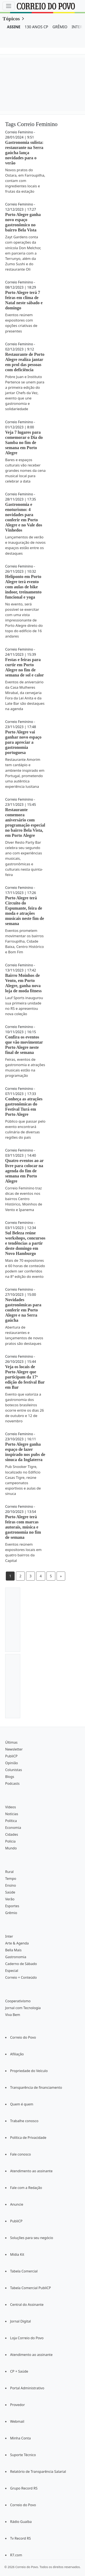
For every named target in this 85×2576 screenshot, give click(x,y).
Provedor (17, 2404)
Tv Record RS (20, 2538)
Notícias (11, 1814)
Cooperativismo (18, 2001)
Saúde (10, 1892)
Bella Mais (13, 1950)
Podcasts (12, 1783)
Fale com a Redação (26, 2187)
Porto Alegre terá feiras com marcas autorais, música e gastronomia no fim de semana (23, 1527)
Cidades (11, 1834)
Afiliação (17, 2054)
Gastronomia (15, 1957)
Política (11, 1820)
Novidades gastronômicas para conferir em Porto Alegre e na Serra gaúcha (23, 1310)
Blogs (9, 1776)
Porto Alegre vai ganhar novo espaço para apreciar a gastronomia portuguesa (23, 742)
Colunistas (13, 1769)
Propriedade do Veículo (29, 2070)
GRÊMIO (60, 26)
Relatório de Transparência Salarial (38, 2471)
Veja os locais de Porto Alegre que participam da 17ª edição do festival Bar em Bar (25, 1377)
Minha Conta (20, 2438)
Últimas (11, 1742)
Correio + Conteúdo (21, 1977)
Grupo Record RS (23, 2488)
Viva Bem (12, 2014)
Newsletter (14, 1749)
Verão (9, 1899)
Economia (13, 1827)
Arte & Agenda (17, 1943)
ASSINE (13, 26)
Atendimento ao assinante (31, 2171)
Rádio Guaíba (21, 2521)
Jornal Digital (20, 2321)
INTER (77, 26)
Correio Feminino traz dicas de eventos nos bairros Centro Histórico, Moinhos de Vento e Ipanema (23, 1199)
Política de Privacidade (28, 2137)
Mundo (11, 1848)
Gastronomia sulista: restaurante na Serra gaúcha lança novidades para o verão (24, 152)
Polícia (10, 1841)
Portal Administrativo (27, 2388)
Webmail (17, 2421)
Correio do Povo (23, 2037)
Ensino (10, 1885)
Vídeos (10, 1807)
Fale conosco (20, 2154)
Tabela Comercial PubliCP (30, 2287)
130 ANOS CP (36, 26)
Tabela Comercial (24, 2271)
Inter (9, 1936)
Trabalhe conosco (24, 2121)
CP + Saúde (19, 2371)
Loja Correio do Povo (27, 2338)
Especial (11, 1970)
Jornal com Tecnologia (23, 2007)
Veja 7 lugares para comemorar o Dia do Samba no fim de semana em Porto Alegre (24, 442)
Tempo (10, 1878)
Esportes (12, 1906)
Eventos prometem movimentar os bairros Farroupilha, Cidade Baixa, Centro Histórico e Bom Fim (24, 941)
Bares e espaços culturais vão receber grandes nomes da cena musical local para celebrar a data (25, 470)
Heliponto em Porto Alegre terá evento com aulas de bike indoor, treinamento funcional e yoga (23, 586)
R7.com (16, 2555)
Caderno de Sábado (21, 1963)
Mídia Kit (17, 2254)
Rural (9, 1871)
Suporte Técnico (23, 2454)
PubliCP (11, 1756)
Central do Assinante (26, 2304)
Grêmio (11, 1912)
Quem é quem (21, 2104)
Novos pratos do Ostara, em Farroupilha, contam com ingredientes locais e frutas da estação (25, 180)
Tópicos (11, 18)
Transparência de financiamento (36, 2087)
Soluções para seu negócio (31, 2237)
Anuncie (16, 2204)
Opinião (11, 1763)
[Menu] (9, 6)
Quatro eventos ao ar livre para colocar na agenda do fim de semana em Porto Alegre (24, 1170)
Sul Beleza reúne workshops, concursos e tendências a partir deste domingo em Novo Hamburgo (25, 1243)
